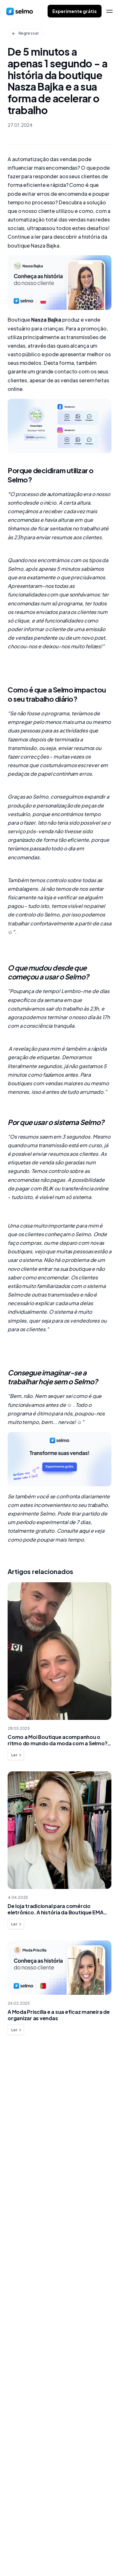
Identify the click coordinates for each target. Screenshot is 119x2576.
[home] (19, 11)
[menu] (109, 11)
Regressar (25, 33)
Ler (16, 1755)
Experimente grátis (74, 11)
